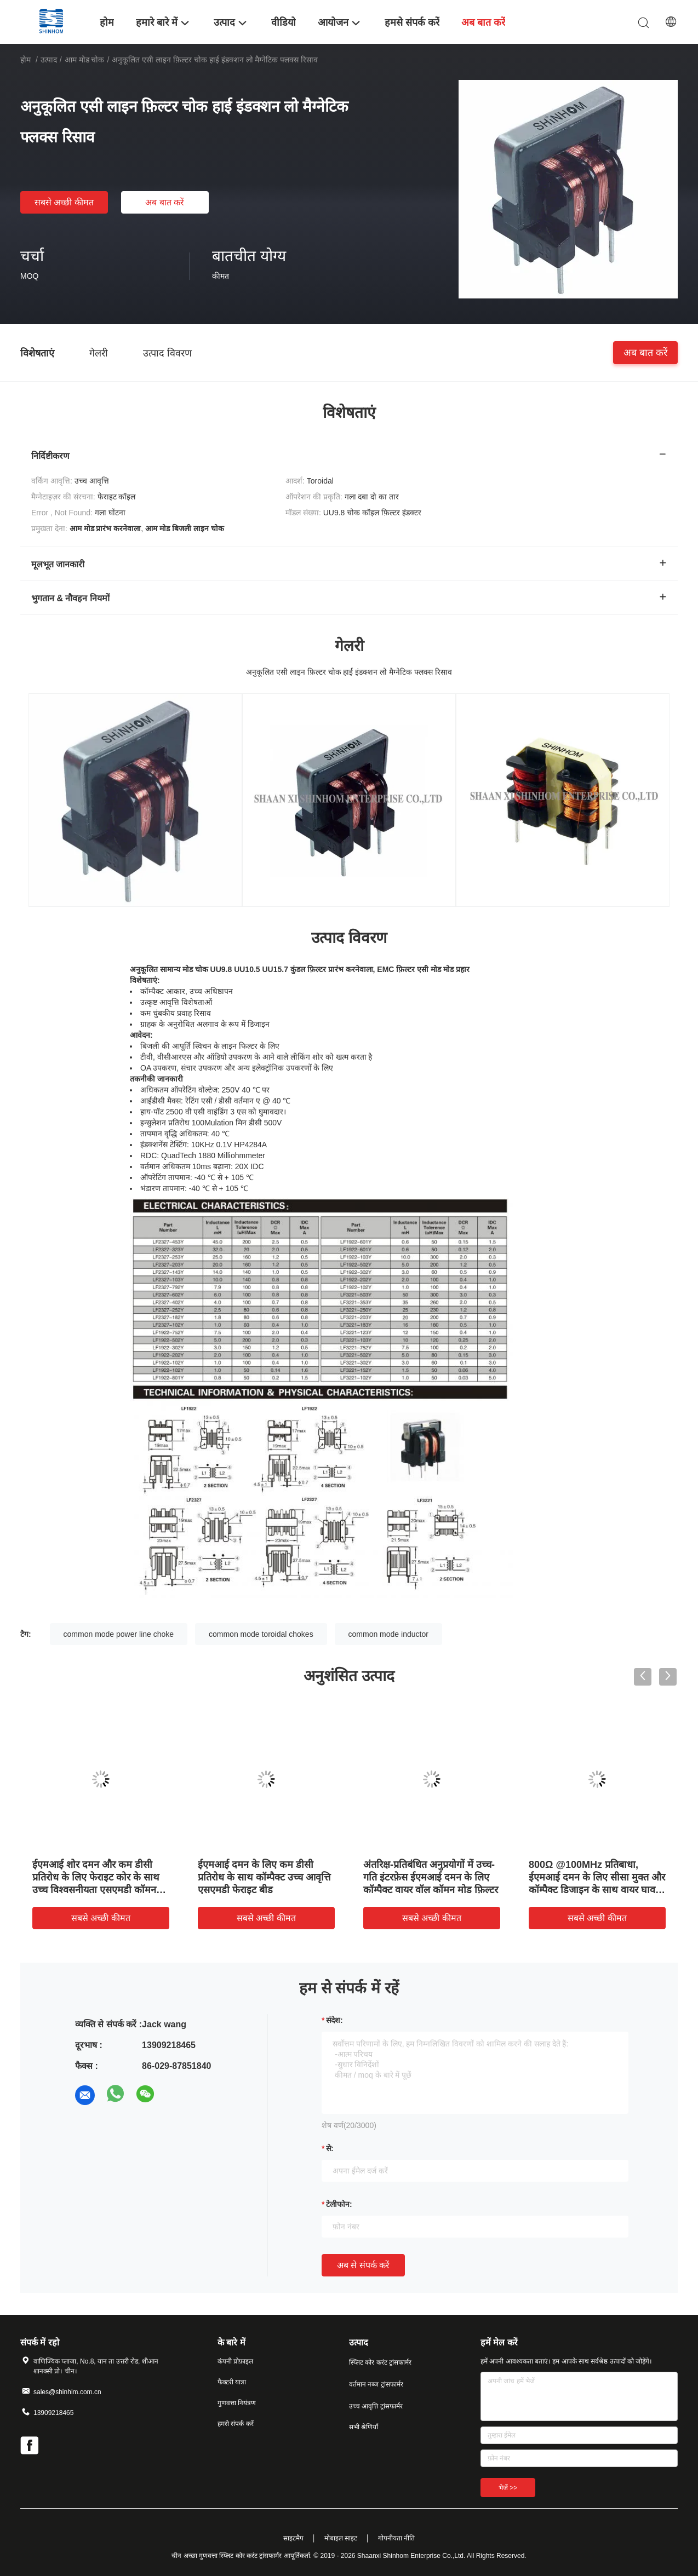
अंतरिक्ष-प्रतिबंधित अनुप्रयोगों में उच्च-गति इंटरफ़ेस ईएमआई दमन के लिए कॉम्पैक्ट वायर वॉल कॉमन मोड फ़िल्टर (430, 1877)
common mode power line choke (119, 1634)
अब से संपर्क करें (363, 2265)
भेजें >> (508, 2488)
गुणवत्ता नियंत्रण (237, 2403)
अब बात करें (164, 202)
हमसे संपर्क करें (236, 2424)
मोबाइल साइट (340, 2538)
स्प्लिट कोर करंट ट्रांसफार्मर (380, 2362)
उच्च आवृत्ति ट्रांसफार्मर (376, 2406)
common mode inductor (388, 1634)
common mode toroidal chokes (261, 1634)
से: (330, 2148)
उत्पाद (49, 59)
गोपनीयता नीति (396, 2538)
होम (25, 59)
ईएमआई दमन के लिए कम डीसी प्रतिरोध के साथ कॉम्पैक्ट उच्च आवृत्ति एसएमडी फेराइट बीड (264, 1877)
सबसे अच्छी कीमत (64, 202)
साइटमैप (293, 2538)
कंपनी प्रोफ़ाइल (235, 2361)
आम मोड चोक (85, 59)
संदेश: (334, 2020)
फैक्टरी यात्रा (232, 2382)
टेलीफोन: (339, 2204)
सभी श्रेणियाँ (363, 2427)
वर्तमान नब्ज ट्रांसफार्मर (376, 2384)
